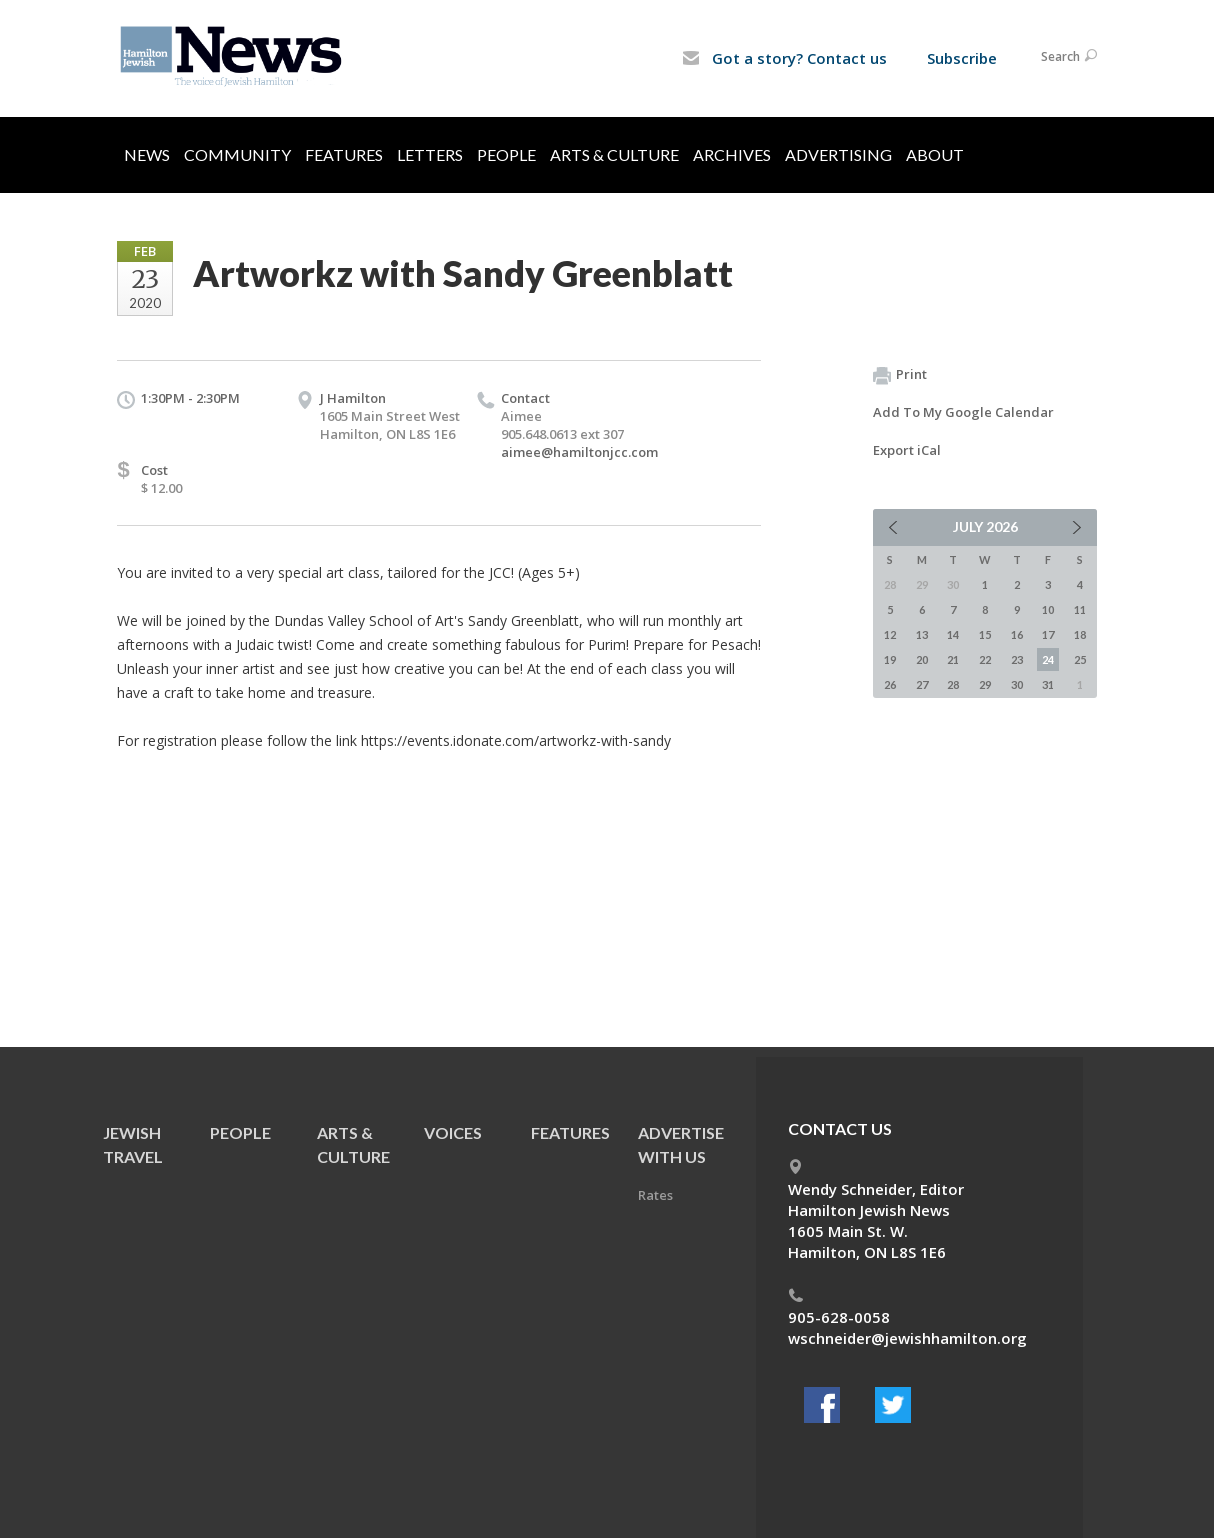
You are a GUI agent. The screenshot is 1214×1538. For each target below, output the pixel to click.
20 (922, 659)
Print (900, 375)
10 (1048, 609)
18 (1080, 634)
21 (953, 659)
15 (985, 634)
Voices (453, 1132)
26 (890, 684)
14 (953, 634)
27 (922, 684)
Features (344, 154)
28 (953, 684)
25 (1080, 659)
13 (922, 634)
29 (985, 684)
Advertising (838, 154)
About (935, 154)
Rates (655, 1195)
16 (1017, 634)
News (147, 154)
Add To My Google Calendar (963, 412)
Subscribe (962, 58)
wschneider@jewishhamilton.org (907, 1338)
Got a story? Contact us (784, 58)
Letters (430, 154)
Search (1069, 56)
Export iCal (907, 450)
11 (1080, 609)
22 (985, 659)
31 (1048, 684)
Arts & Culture (614, 154)
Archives (732, 154)
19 (890, 659)
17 (1048, 634)
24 (1048, 659)
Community (237, 154)
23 (1017, 659)
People (506, 154)
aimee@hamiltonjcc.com (579, 452)
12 (890, 634)
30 (1017, 684)
